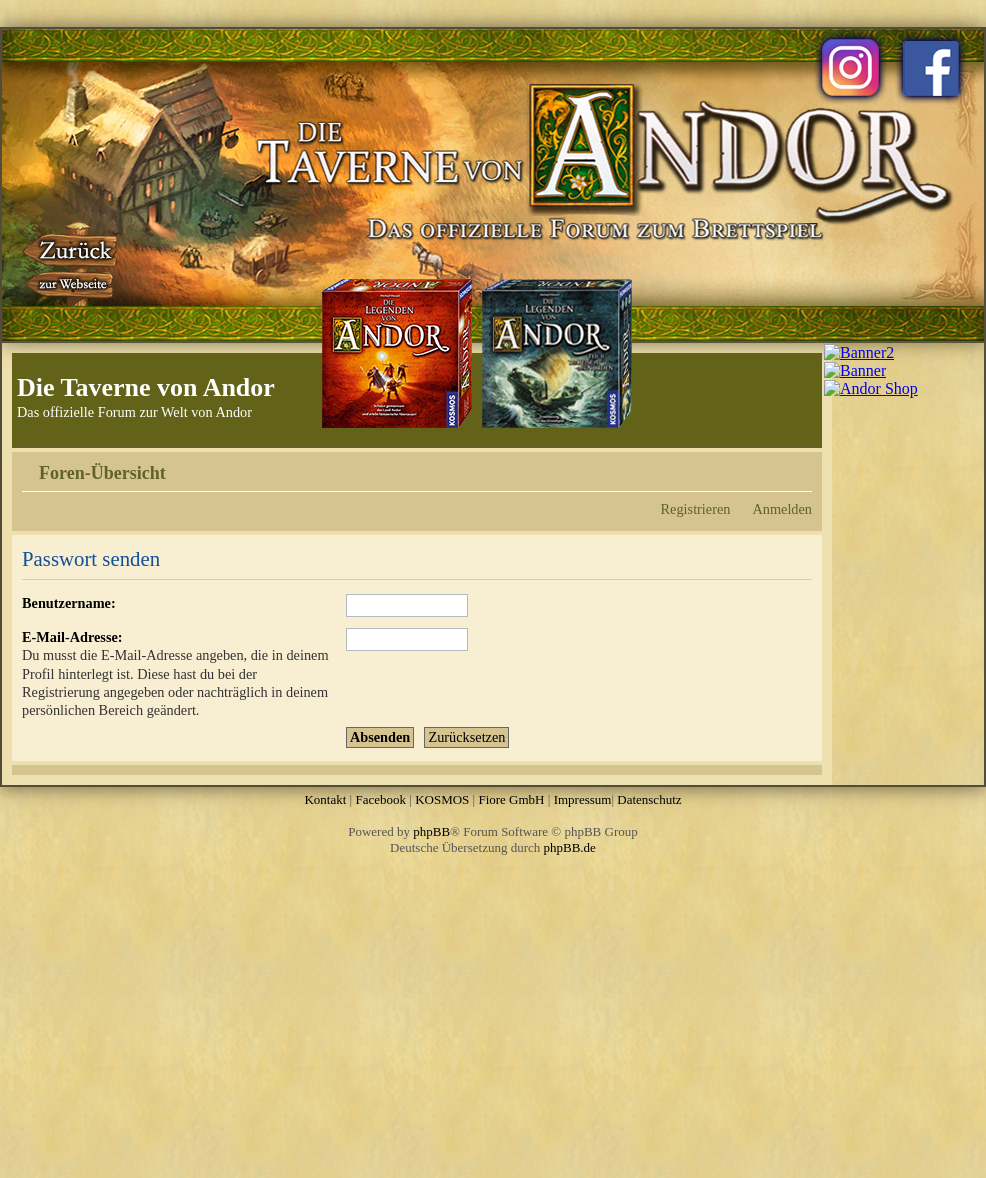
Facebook (380, 799)
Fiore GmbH (511, 799)
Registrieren (696, 509)
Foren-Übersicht (102, 473)
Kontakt (325, 799)
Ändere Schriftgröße (797, 466)
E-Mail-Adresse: (72, 637)
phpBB (431, 831)
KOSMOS (442, 799)
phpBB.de (570, 847)
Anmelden (782, 509)
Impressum (583, 799)
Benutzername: (69, 603)
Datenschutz (649, 799)
